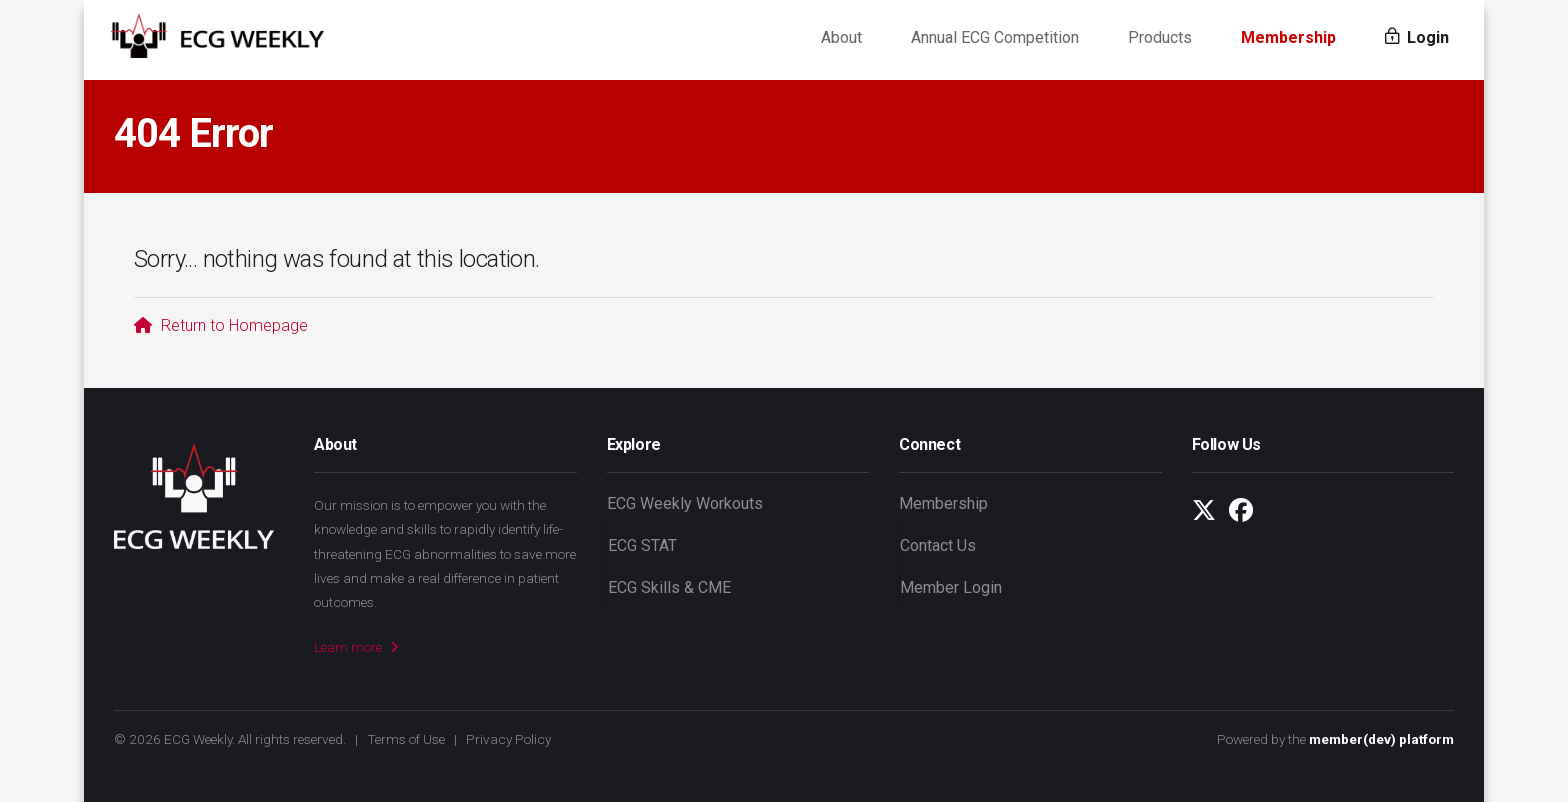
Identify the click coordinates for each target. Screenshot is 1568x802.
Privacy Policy (508, 739)
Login (1417, 39)
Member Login (951, 587)
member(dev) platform (1381, 739)
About (841, 39)
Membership (1288, 39)
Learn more (356, 647)
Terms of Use (406, 739)
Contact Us (938, 545)
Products (1160, 39)
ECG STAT (642, 545)
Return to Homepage (221, 325)
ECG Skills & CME (669, 587)
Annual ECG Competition (995, 39)
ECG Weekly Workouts (685, 503)
